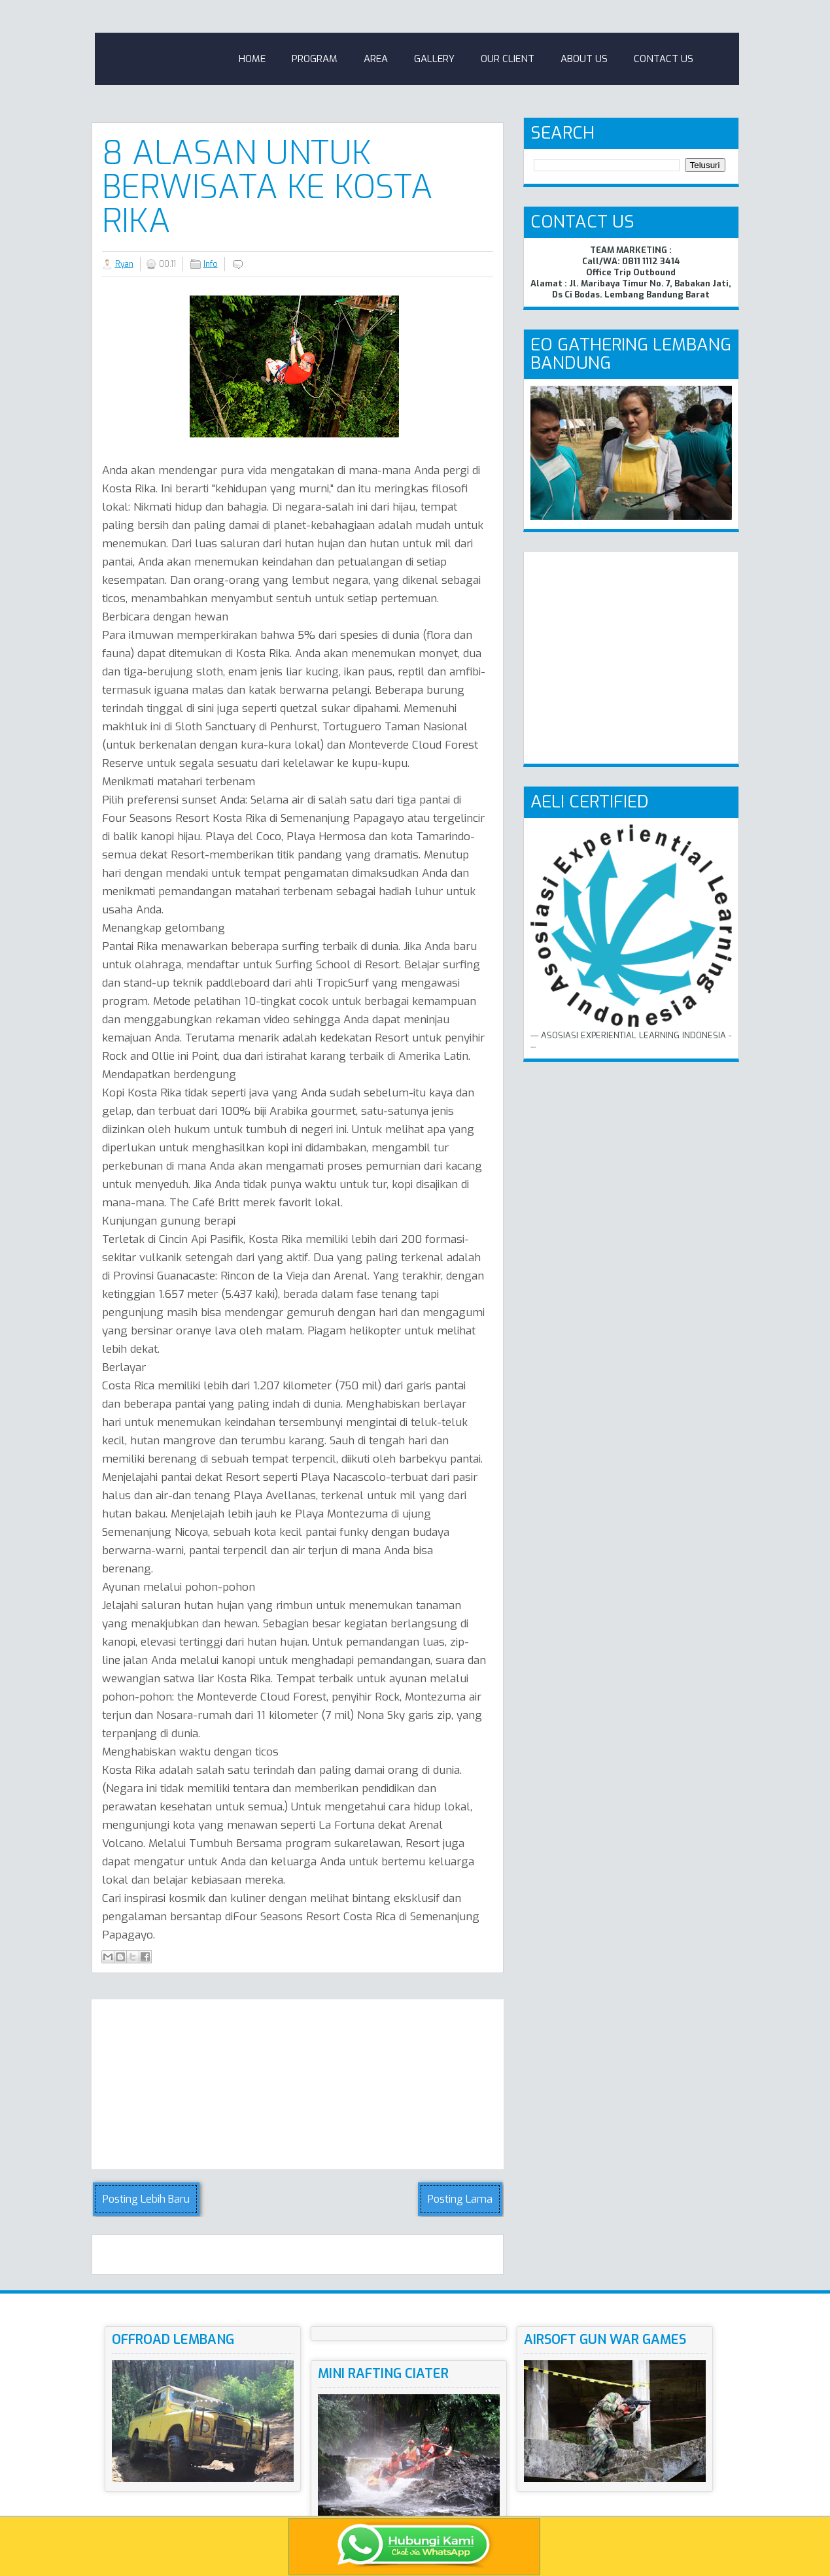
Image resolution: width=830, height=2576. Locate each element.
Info (210, 264)
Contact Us (663, 58)
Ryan (124, 264)
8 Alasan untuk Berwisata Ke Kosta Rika (267, 187)
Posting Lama (460, 2199)
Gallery (434, 58)
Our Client (507, 58)
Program (314, 58)
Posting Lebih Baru (146, 2199)
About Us (584, 58)
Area (376, 58)
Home (252, 58)
